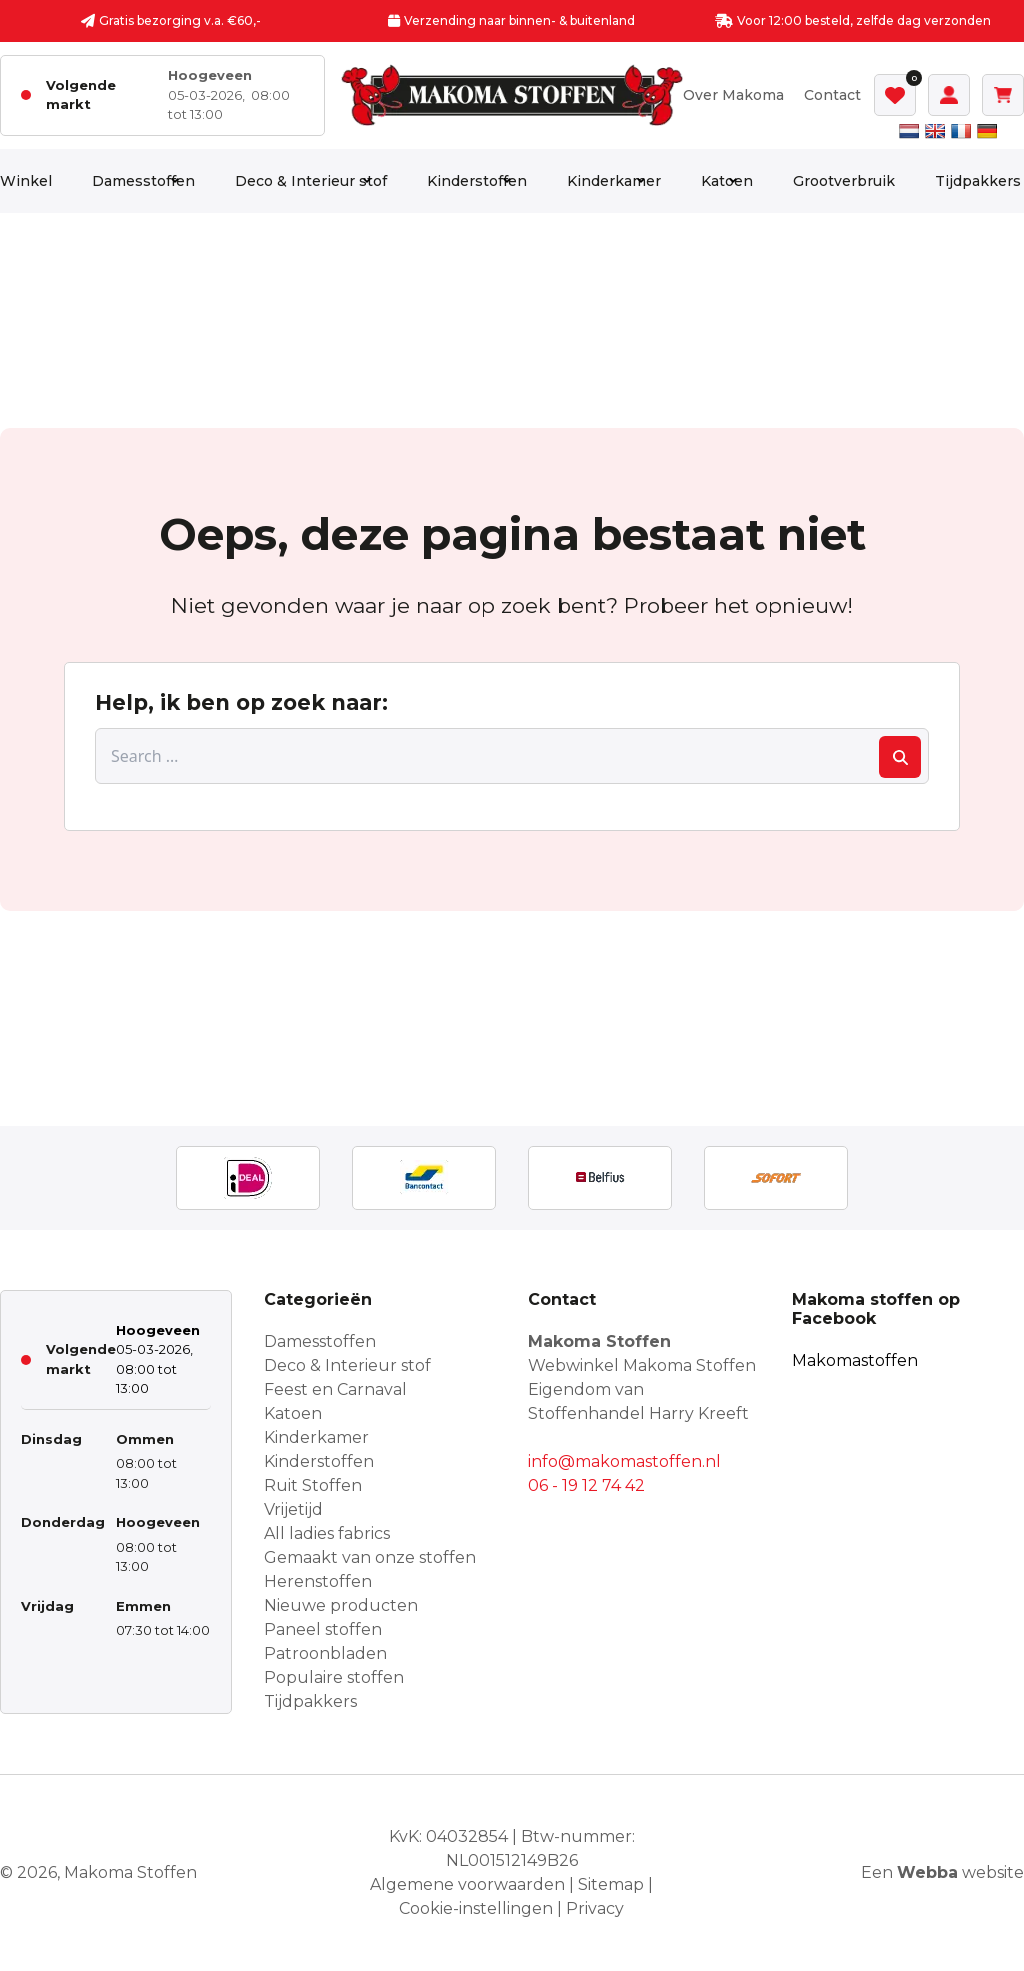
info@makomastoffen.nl (624, 1461)
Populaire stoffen (334, 1677)
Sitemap (611, 1884)
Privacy (595, 1908)
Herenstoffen (318, 1581)
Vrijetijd (293, 1509)
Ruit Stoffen (313, 1485)
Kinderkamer (614, 181)
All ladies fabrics (327, 1533)
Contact (832, 95)
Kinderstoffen (477, 181)
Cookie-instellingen (476, 1908)
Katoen (727, 181)
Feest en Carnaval (335, 1389)
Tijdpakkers (978, 181)
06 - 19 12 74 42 (586, 1485)
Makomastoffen (855, 1360)
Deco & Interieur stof (311, 181)
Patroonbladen (325, 1653)
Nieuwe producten (341, 1605)
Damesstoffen (143, 181)
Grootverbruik (844, 181)
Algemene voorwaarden (467, 1884)
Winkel (26, 181)
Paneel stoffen (323, 1629)
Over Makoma (733, 95)
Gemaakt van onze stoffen (370, 1557)
